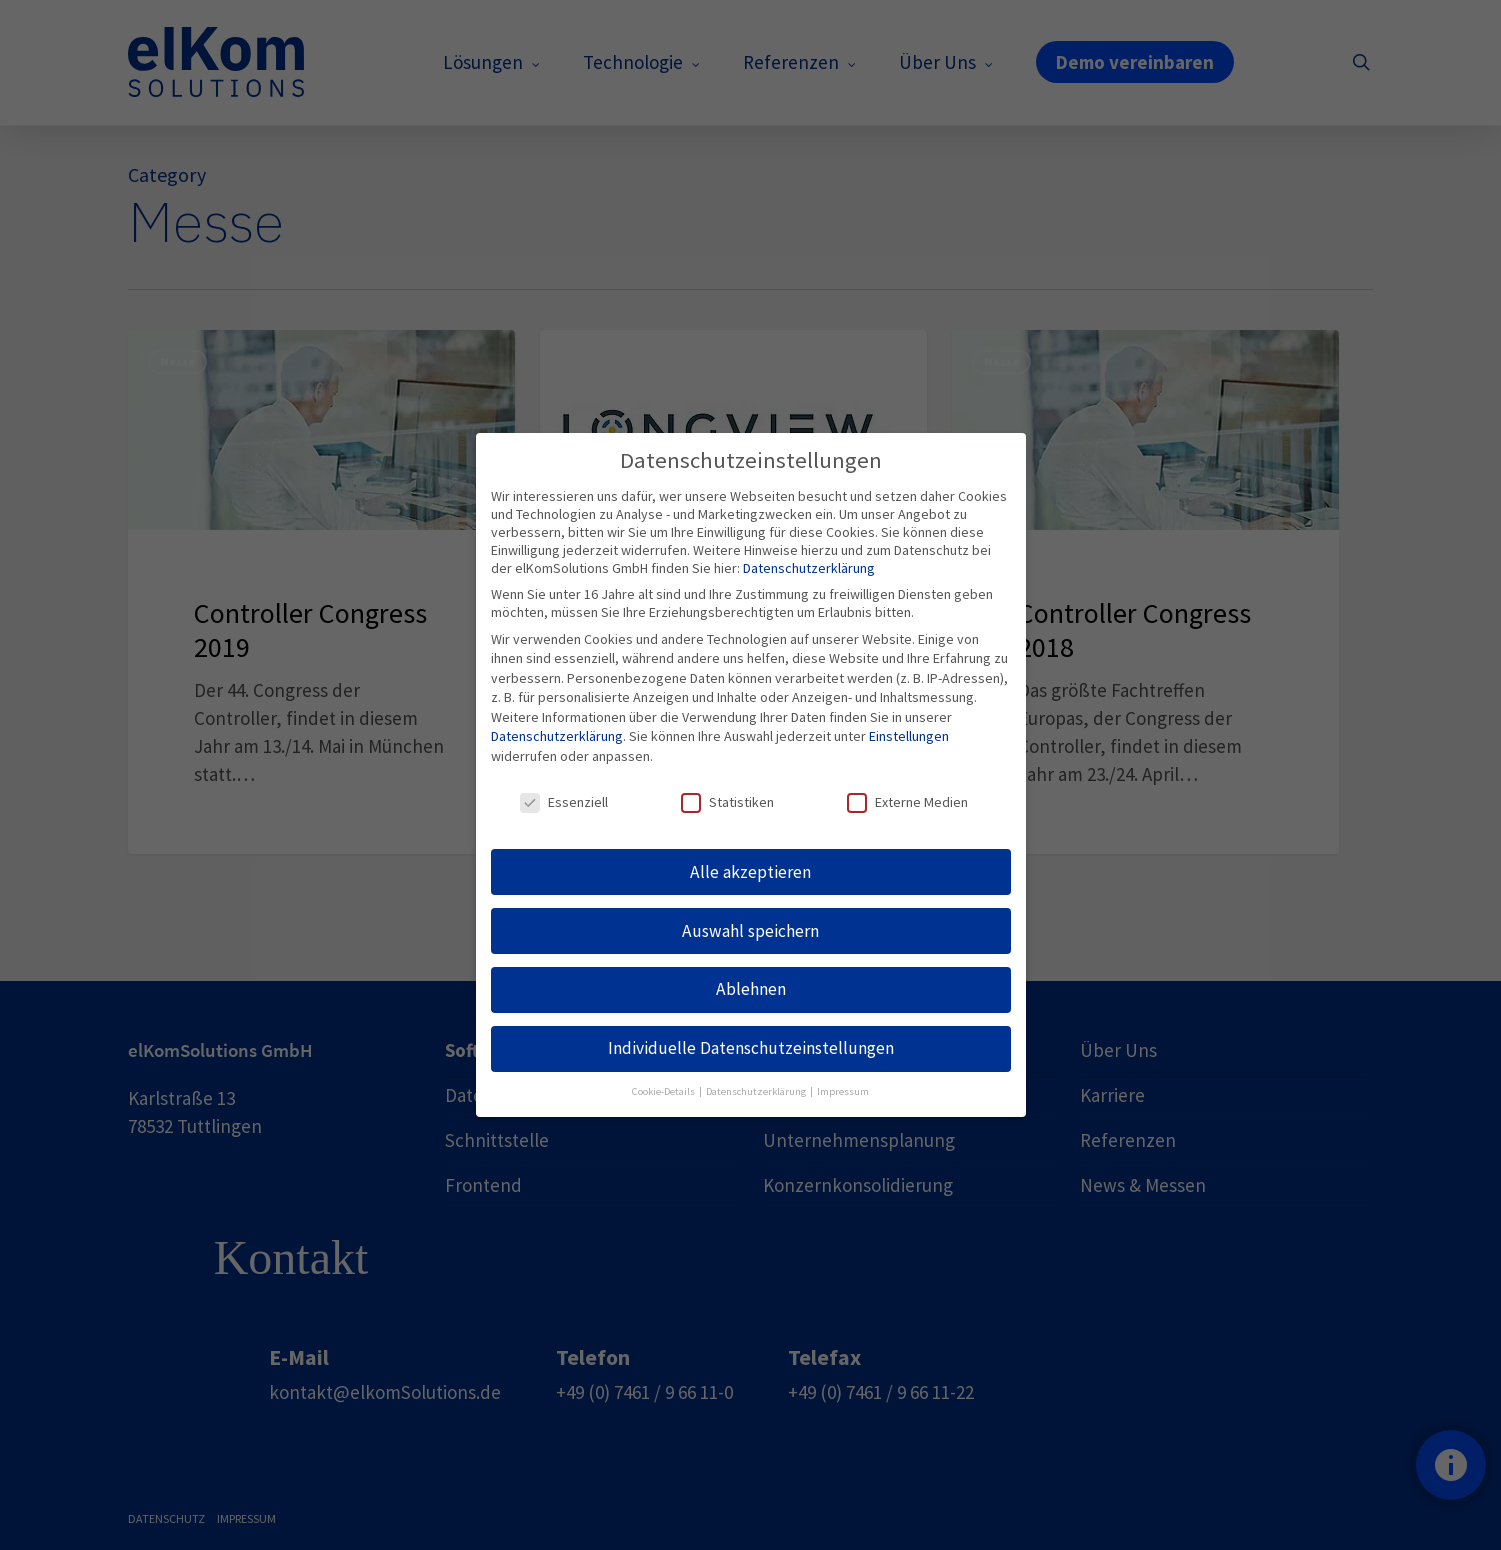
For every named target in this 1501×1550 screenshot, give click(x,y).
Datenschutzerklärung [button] (757, 1091)
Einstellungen (909, 736)
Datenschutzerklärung (809, 568)
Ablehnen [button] (751, 989)
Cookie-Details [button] (664, 1091)
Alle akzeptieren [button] (750, 872)
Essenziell (564, 802)
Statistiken (727, 802)
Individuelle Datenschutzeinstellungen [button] (751, 1048)
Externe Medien (907, 802)
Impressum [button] (843, 1091)
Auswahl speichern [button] (750, 931)
